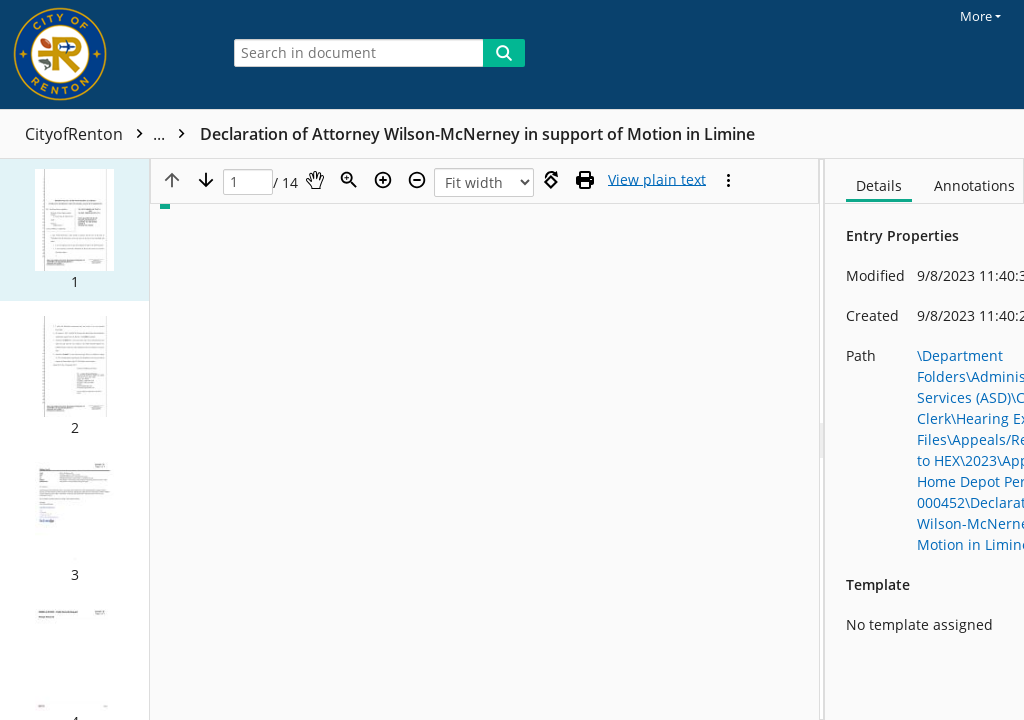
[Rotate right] (551, 180)
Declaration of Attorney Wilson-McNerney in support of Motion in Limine (477, 134)
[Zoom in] (383, 180)
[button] (74, 230)
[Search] (504, 53)
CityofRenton (110, 134)
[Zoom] (349, 180)
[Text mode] (657, 180)
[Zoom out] (417, 180)
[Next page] (206, 180)
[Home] (105, 54)
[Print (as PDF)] (585, 180)
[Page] (248, 182)
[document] (924, 439)
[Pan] (315, 180)
